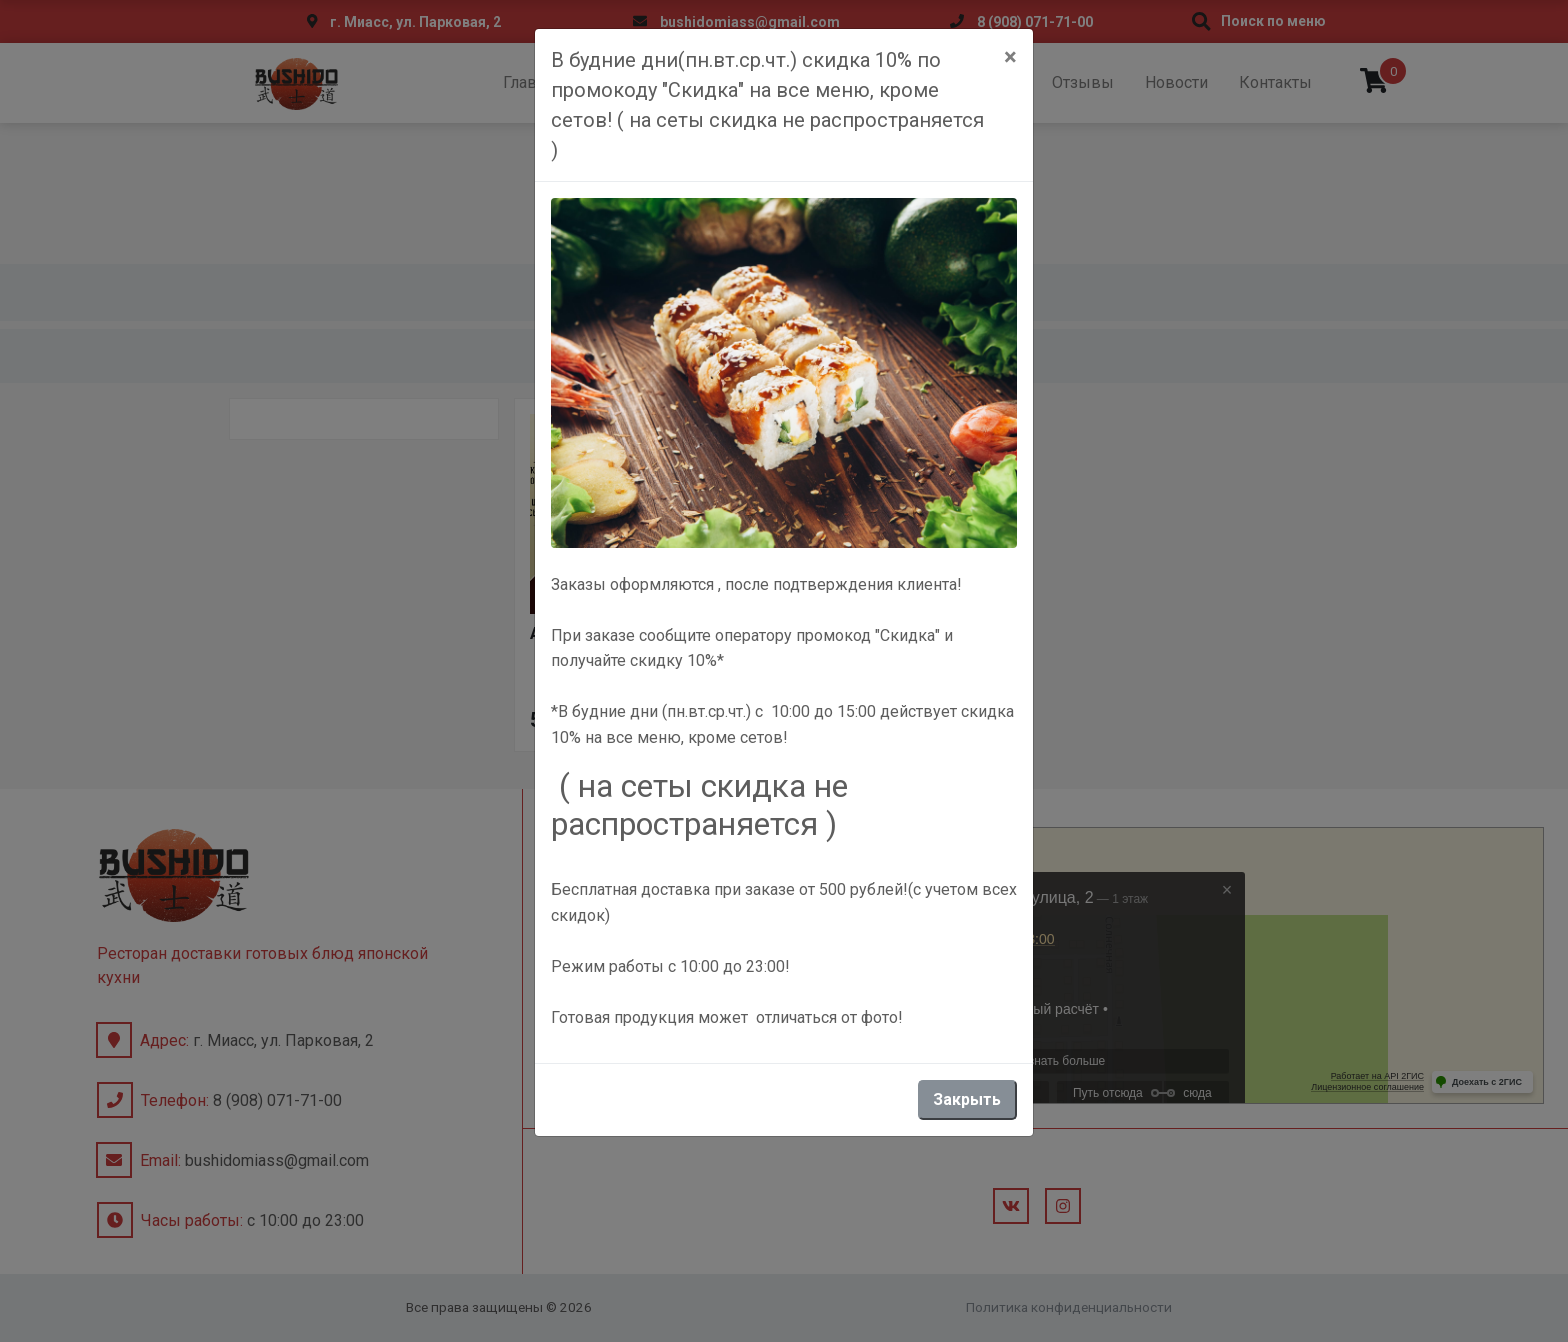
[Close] (1010, 57)
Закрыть (967, 1099)
